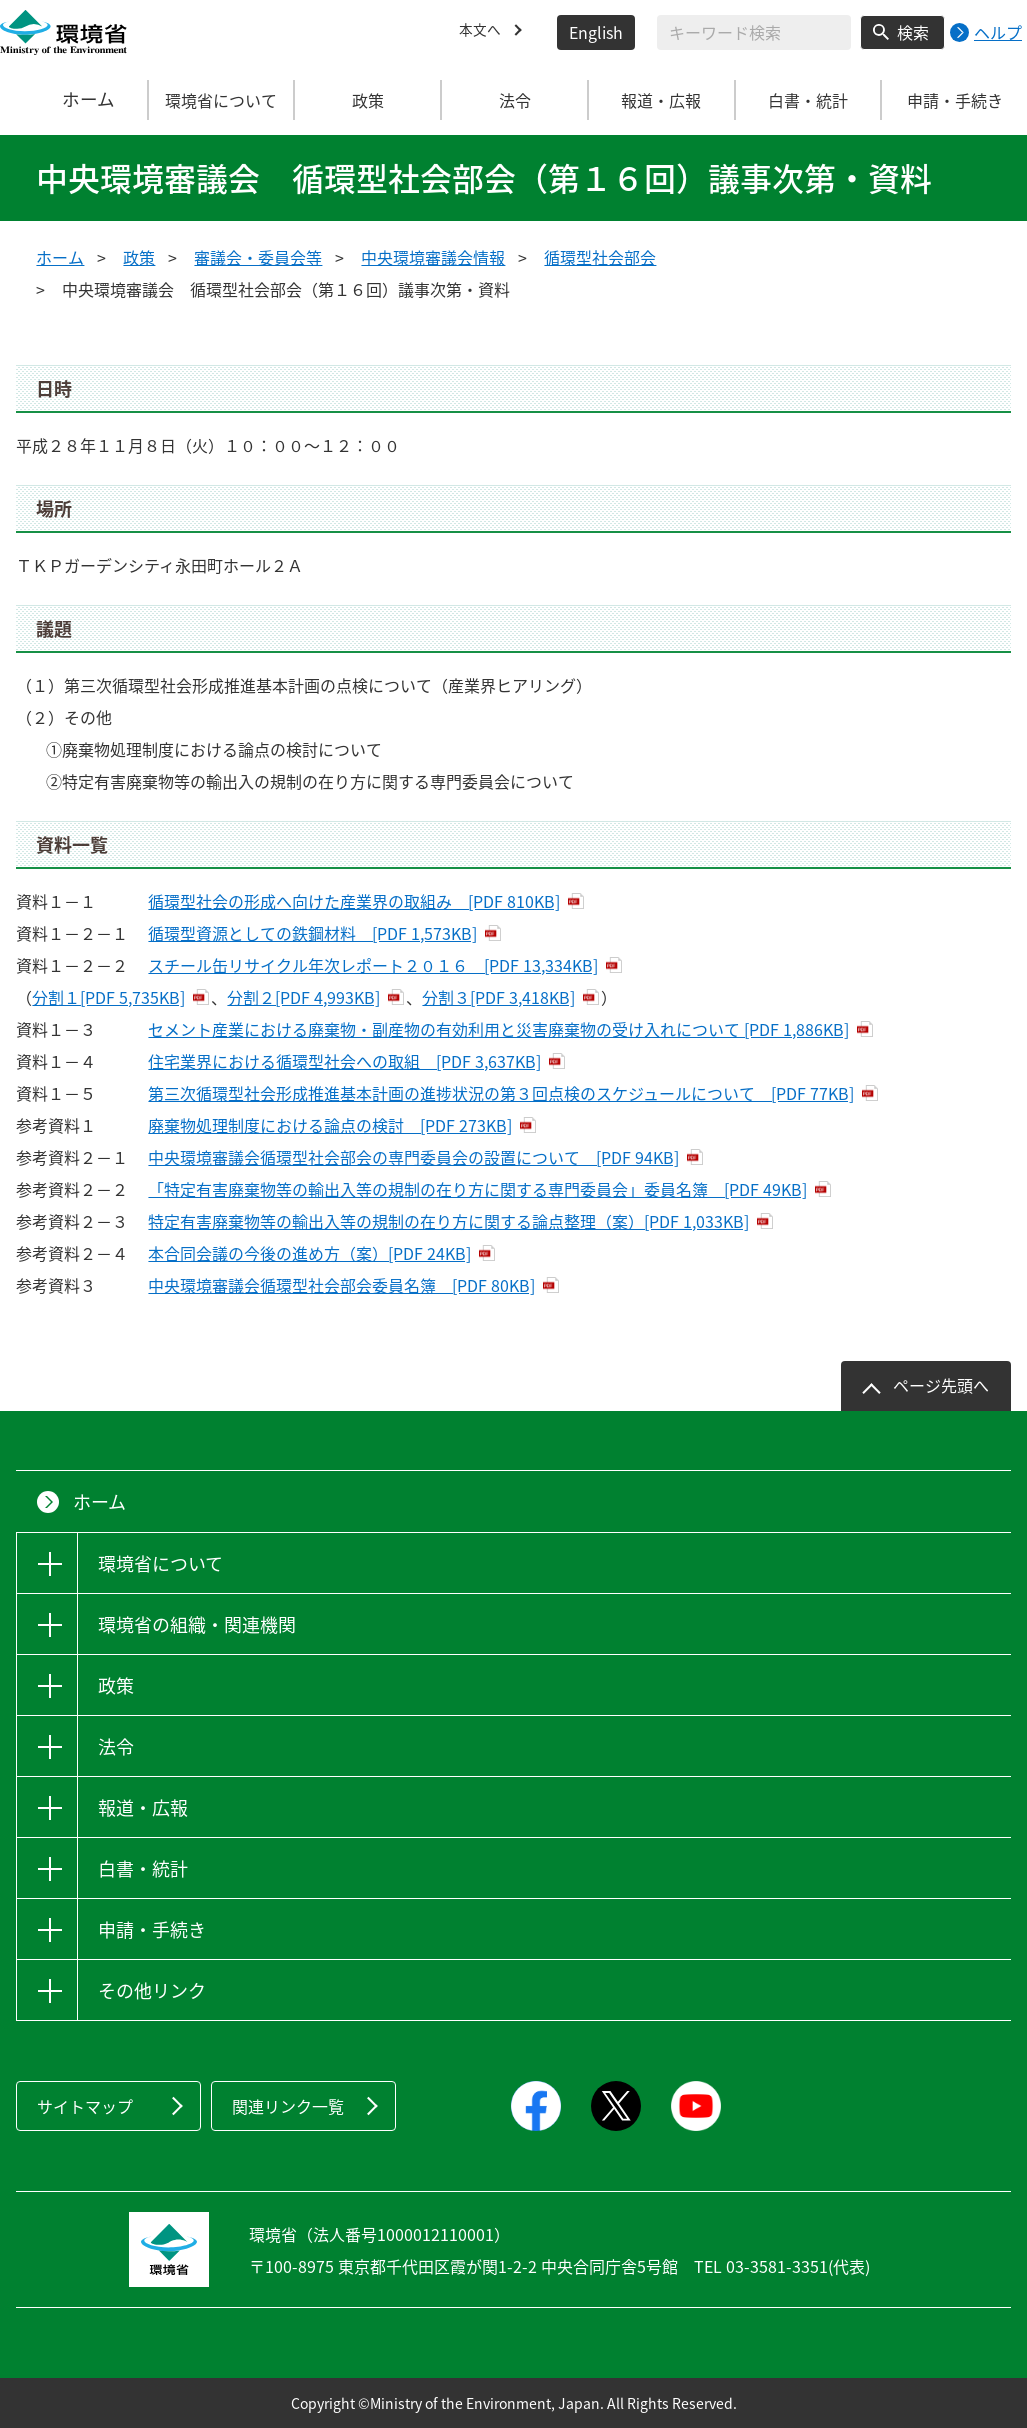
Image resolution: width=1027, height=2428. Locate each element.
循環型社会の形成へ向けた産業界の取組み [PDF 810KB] (354, 901)
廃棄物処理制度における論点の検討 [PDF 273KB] (330, 1125)
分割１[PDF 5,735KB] (108, 997)
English (596, 32)
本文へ (483, 32)
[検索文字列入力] (754, 32)
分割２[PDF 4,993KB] (303, 997)
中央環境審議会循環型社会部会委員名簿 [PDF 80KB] (341, 1285)
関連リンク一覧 (288, 2106)
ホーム (74, 100)
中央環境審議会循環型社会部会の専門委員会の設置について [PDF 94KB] (413, 1157)
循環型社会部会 (600, 257)
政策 (139, 257)
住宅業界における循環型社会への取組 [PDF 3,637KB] (344, 1061)
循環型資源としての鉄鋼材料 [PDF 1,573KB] (312, 933)
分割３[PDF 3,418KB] (498, 997)
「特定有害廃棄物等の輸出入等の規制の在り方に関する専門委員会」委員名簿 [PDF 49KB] (477, 1189)
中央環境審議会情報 (433, 257)
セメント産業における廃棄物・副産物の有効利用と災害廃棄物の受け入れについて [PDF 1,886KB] (498, 1029)
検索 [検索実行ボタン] (913, 32)
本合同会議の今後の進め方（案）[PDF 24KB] (309, 1253)
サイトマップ (85, 2106)
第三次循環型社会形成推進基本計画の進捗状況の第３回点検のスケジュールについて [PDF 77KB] (501, 1093)
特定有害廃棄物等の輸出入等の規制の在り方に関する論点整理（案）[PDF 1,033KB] (448, 1221)
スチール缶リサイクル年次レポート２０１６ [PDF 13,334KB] (373, 965)
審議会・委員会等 (258, 257)
